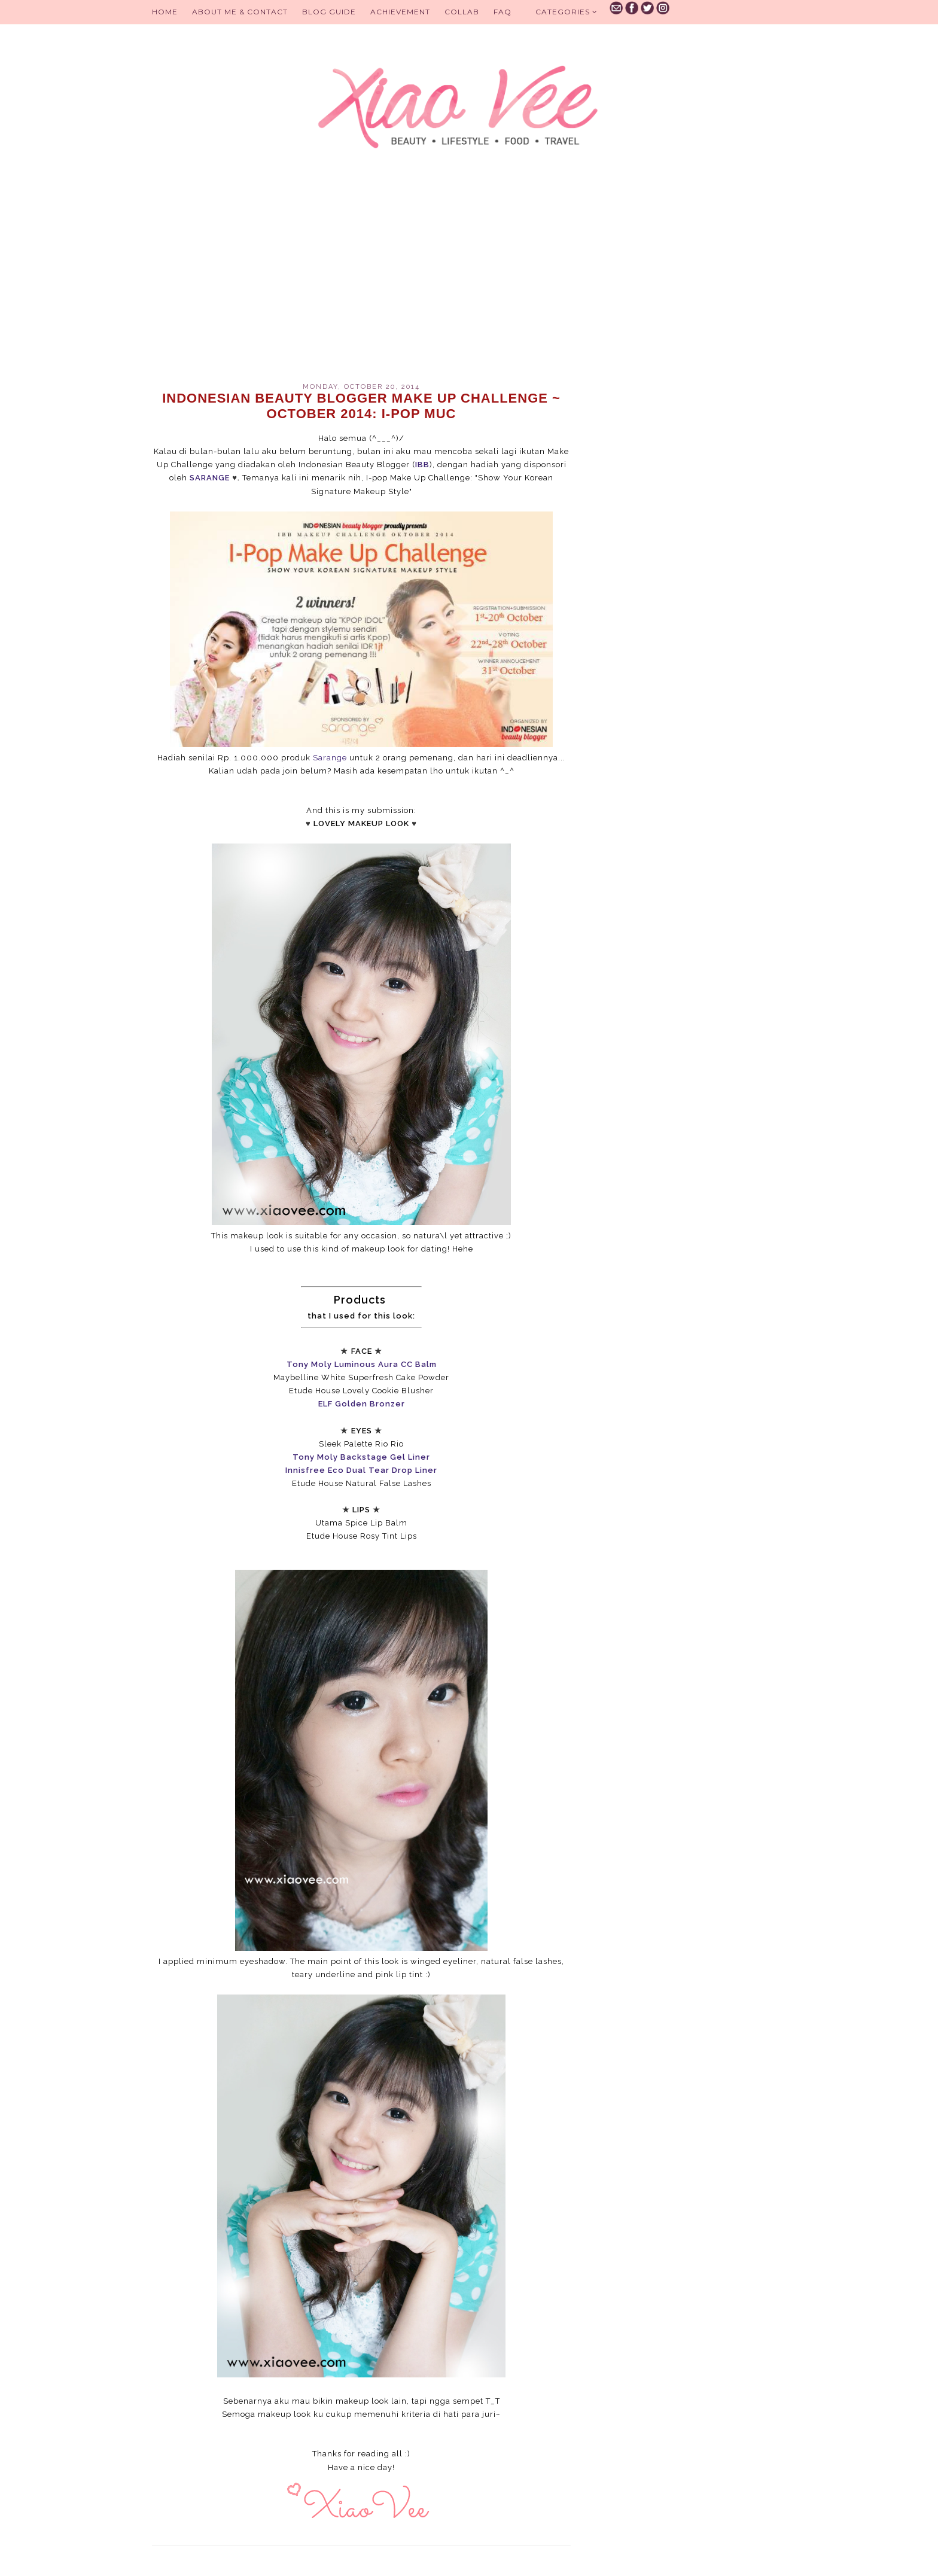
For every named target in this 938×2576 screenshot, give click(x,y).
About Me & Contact (240, 11)
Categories (566, 11)
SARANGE (210, 477)
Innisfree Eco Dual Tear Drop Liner (361, 1470)
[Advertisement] (361, 281)
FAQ (502, 11)
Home (165, 11)
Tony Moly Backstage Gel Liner (361, 1457)
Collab (461, 11)
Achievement (400, 11)
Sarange (330, 757)
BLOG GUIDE (329, 11)
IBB (422, 464)
